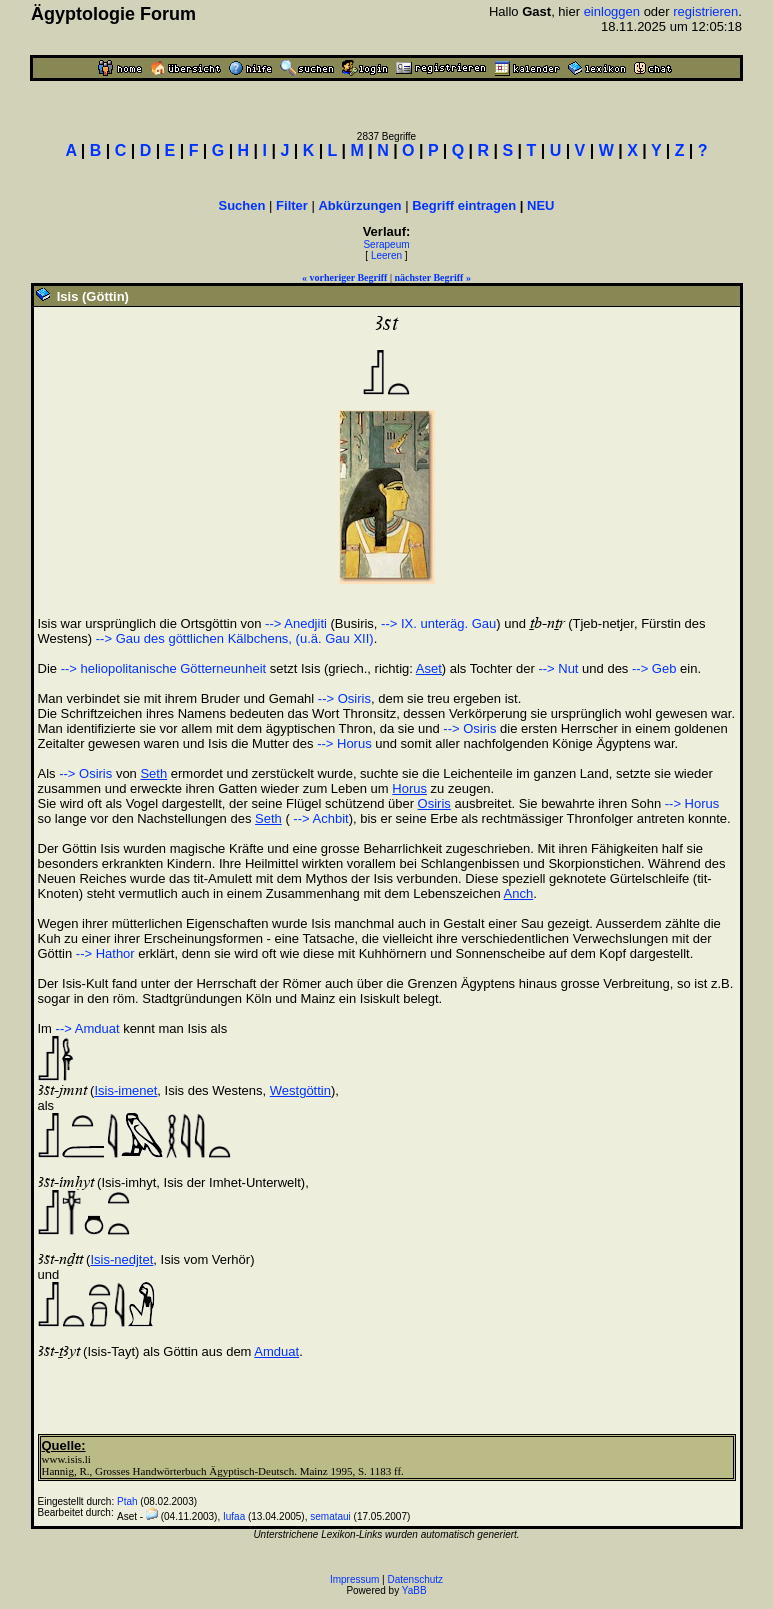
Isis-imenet (125, 1090)
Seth (153, 773)
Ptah (127, 1501)
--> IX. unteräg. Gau (438, 623)
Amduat (276, 1351)
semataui (330, 1516)
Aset (429, 668)
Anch (519, 893)
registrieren (705, 11)
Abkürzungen (359, 205)
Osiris (434, 803)
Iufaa (234, 1516)
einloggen (612, 11)
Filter (292, 205)
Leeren (386, 255)
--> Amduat (88, 1028)
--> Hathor (105, 953)
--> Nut (558, 668)
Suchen (242, 205)
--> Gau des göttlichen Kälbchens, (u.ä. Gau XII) (235, 638)
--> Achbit (319, 818)
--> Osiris (344, 698)
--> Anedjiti (296, 623)
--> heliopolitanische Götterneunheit (164, 668)
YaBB (414, 1590)
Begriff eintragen (464, 205)
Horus (409, 788)
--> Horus (344, 743)
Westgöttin (300, 1090)
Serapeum (386, 244)
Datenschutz (416, 1579)
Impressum (354, 1579)
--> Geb (654, 668)
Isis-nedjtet (121, 1259)
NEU (540, 205)
